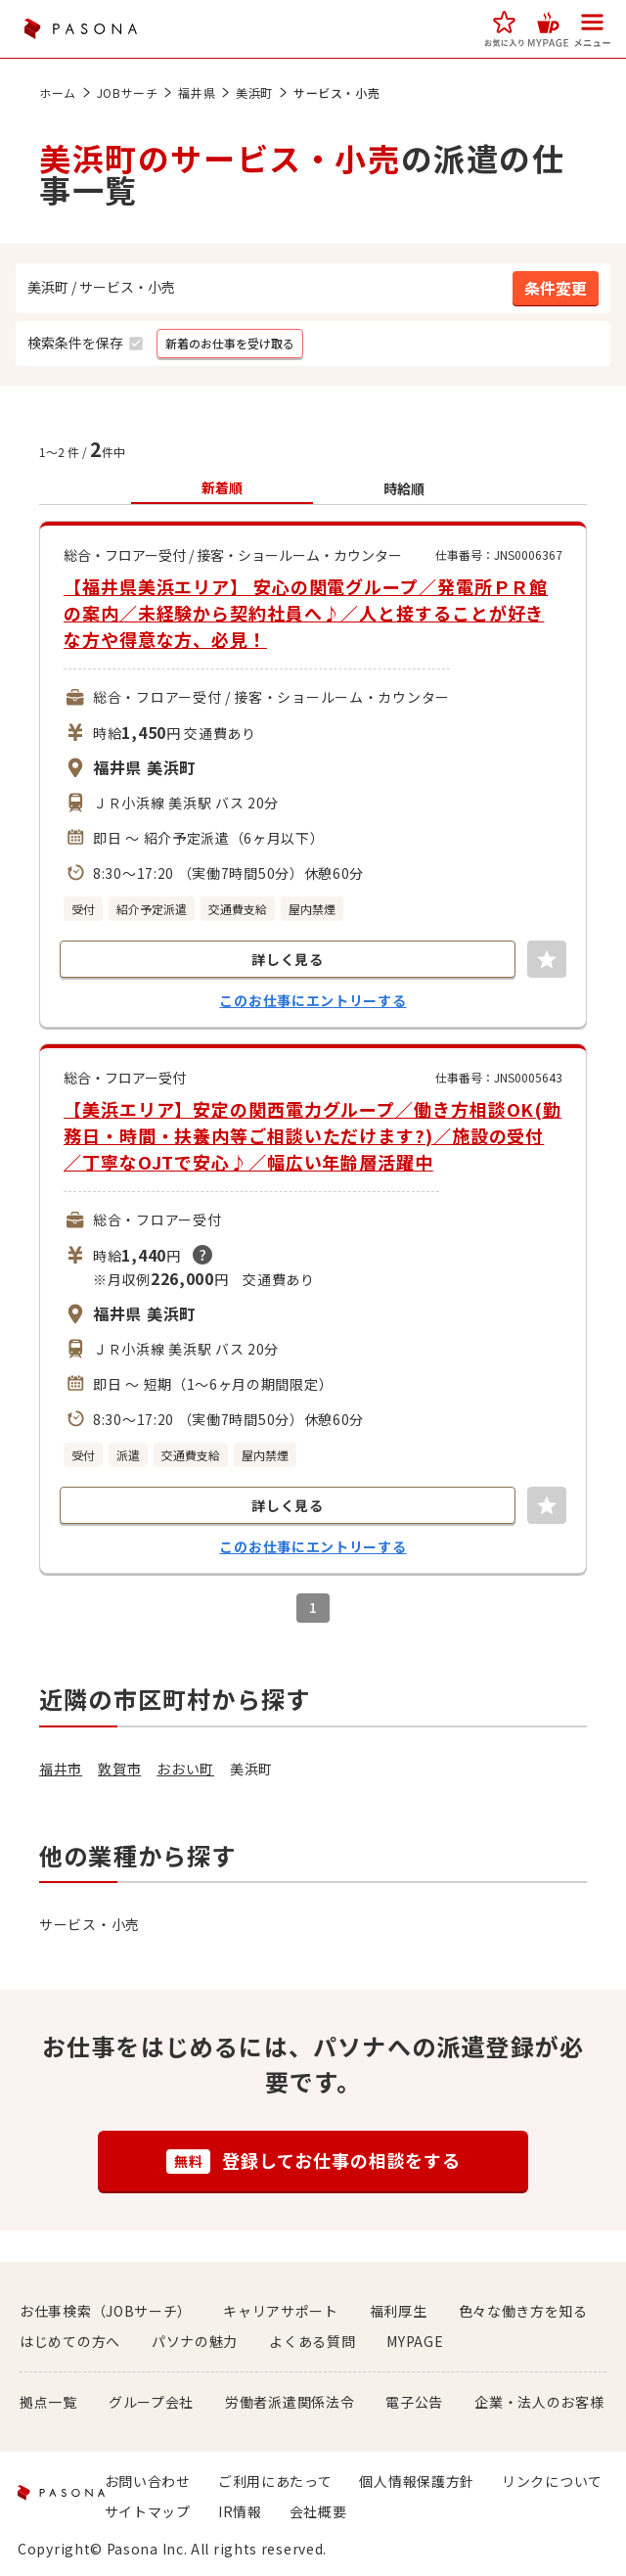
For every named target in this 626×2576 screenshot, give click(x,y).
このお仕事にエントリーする (312, 1000)
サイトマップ (148, 2511)
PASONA (80, 29)
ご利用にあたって (275, 2481)
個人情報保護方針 (416, 2481)
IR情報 (240, 2511)
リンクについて (552, 2481)
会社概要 (318, 2511)
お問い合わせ (148, 2481)
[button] (504, 29)
